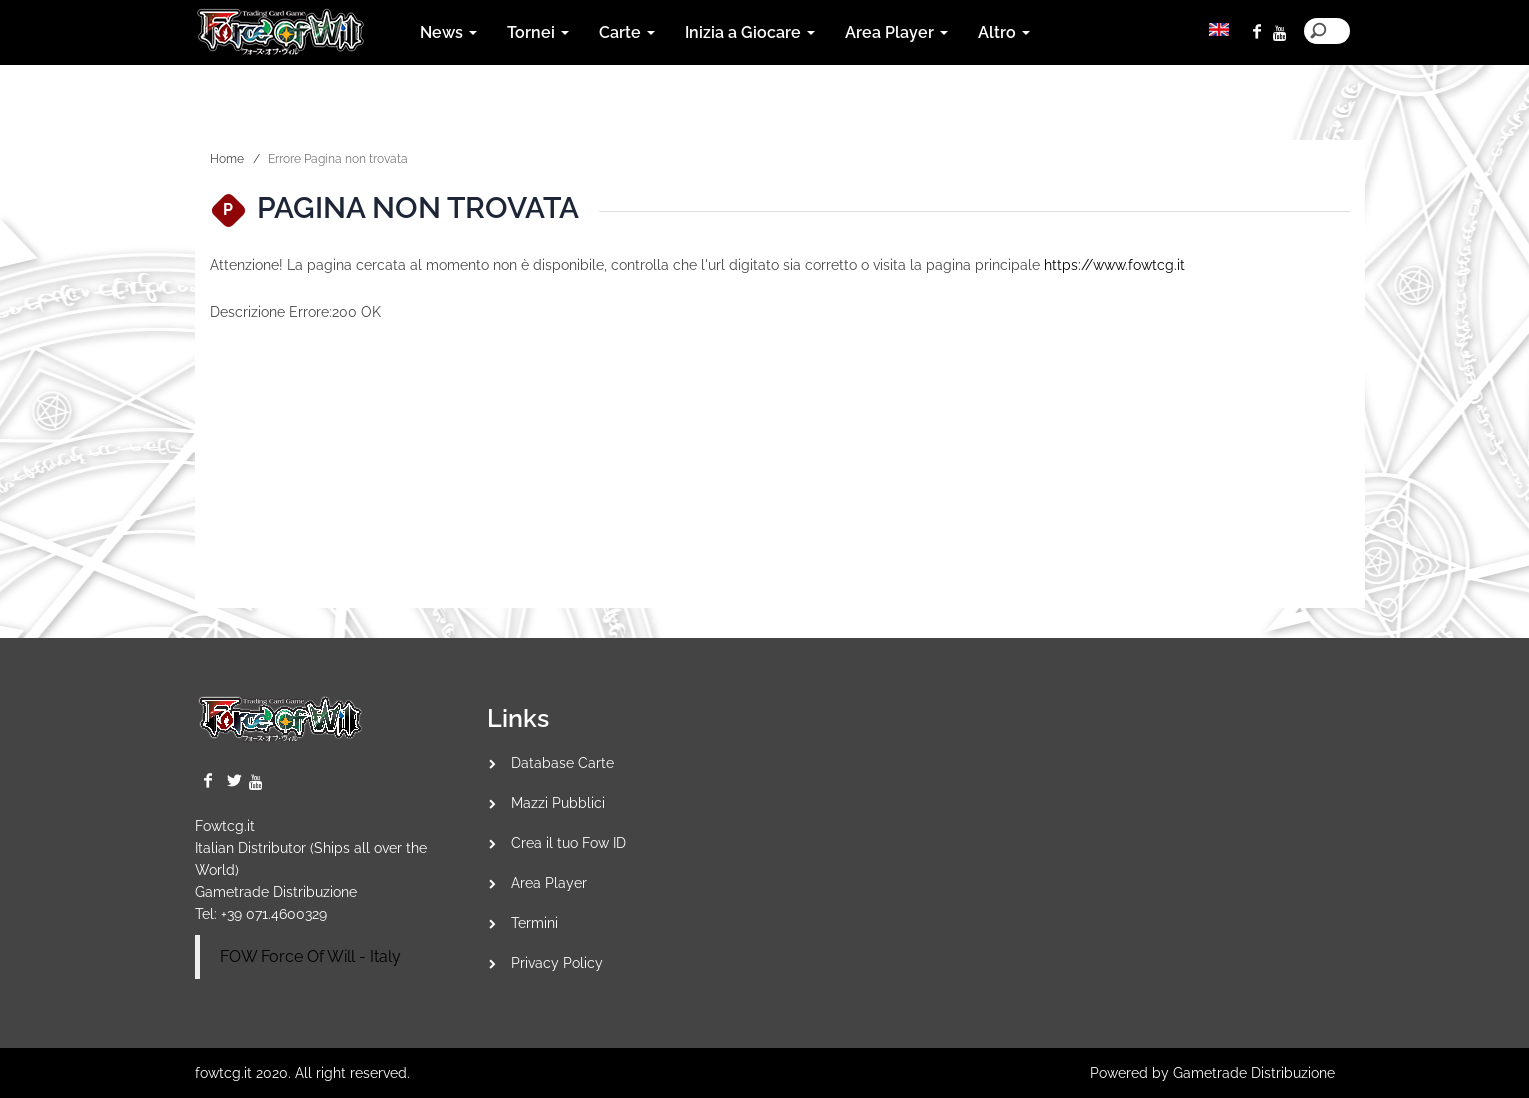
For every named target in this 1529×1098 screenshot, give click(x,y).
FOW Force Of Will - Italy (310, 956)
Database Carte (562, 763)
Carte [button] (627, 32)
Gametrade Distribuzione (276, 892)
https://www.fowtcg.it (1114, 265)
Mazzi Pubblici (558, 803)
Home (227, 159)
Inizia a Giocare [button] (750, 32)
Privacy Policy (557, 963)
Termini (534, 923)
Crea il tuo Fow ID (568, 843)
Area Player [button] (896, 32)
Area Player (549, 883)
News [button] (448, 32)
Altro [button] (1004, 32)
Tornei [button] (538, 32)
